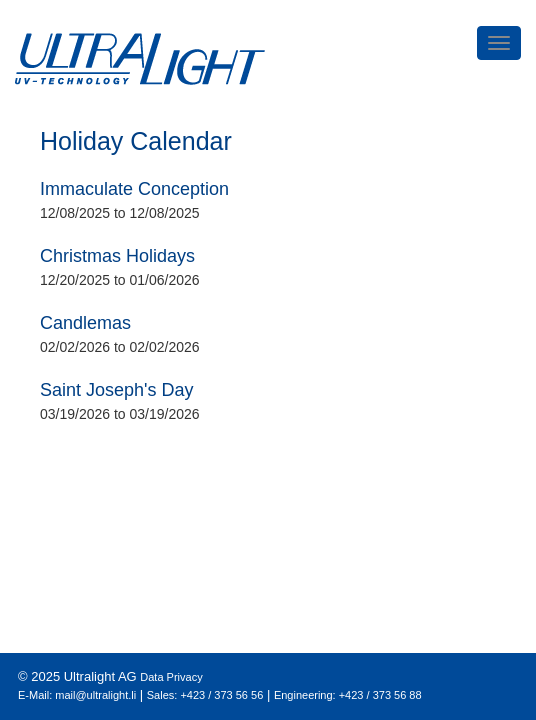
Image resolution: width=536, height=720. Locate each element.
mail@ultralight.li (95, 695)
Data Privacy (171, 677)
